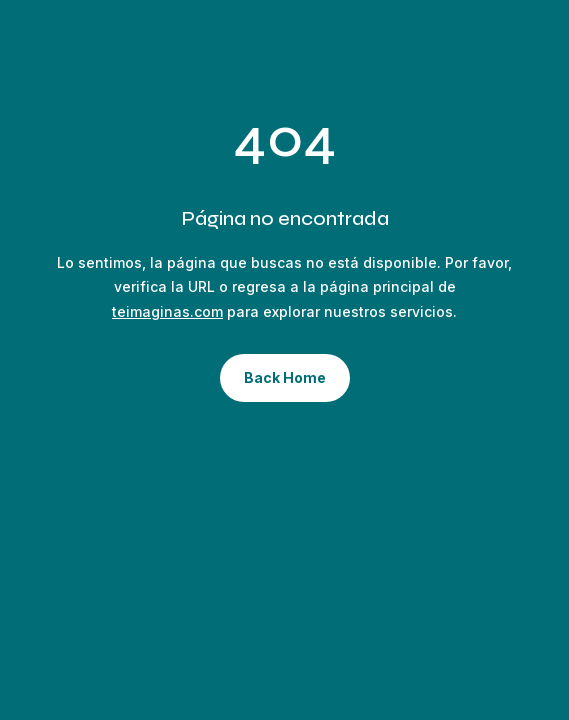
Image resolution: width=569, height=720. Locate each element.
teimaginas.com (167, 311)
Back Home (285, 377)
